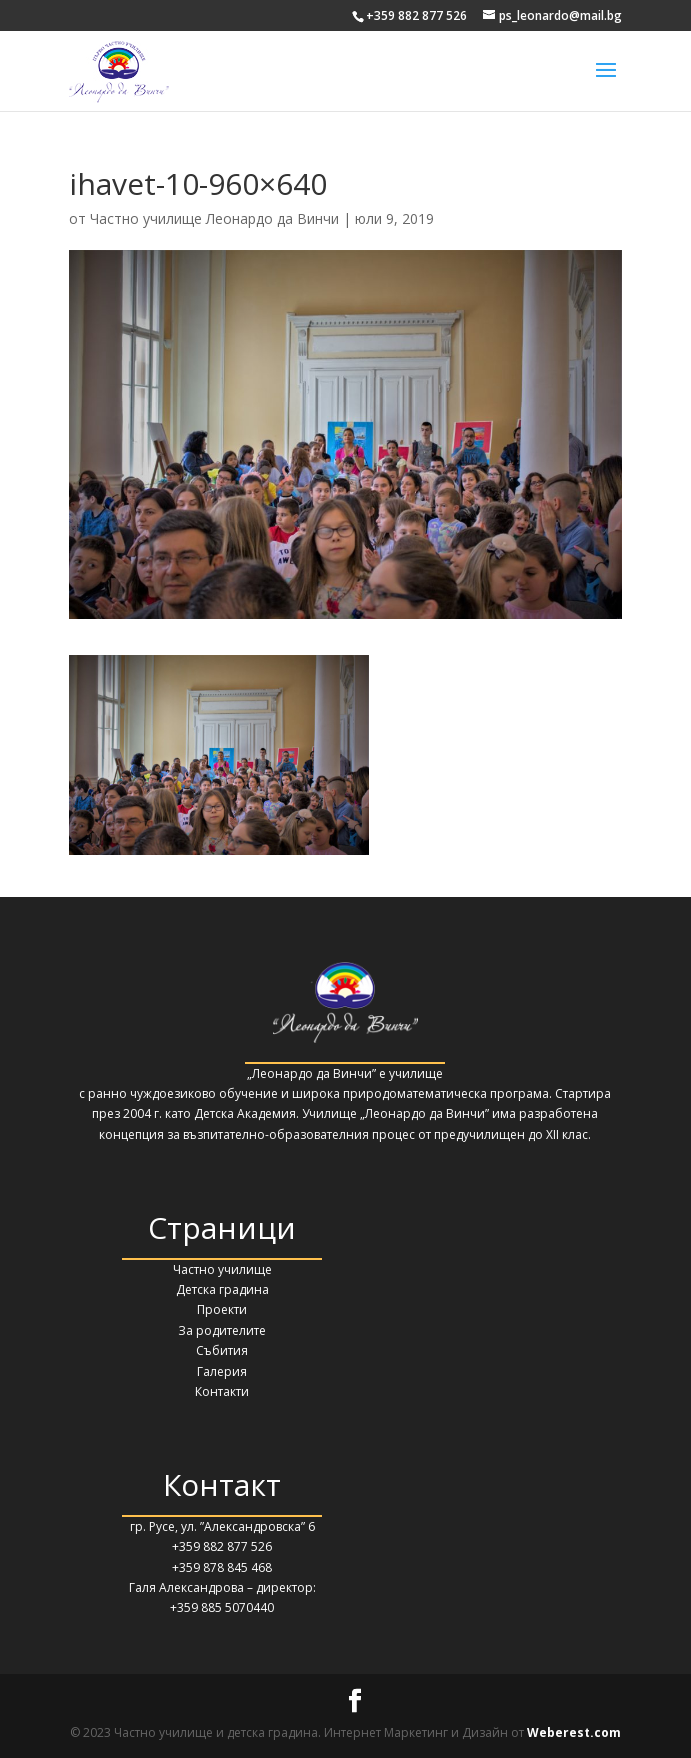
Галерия (222, 1371)
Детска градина (222, 1289)
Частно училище (222, 1269)
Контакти (222, 1391)
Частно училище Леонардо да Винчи (214, 218)
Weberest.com (574, 1732)
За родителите (222, 1330)
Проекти (222, 1309)
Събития (222, 1350)
